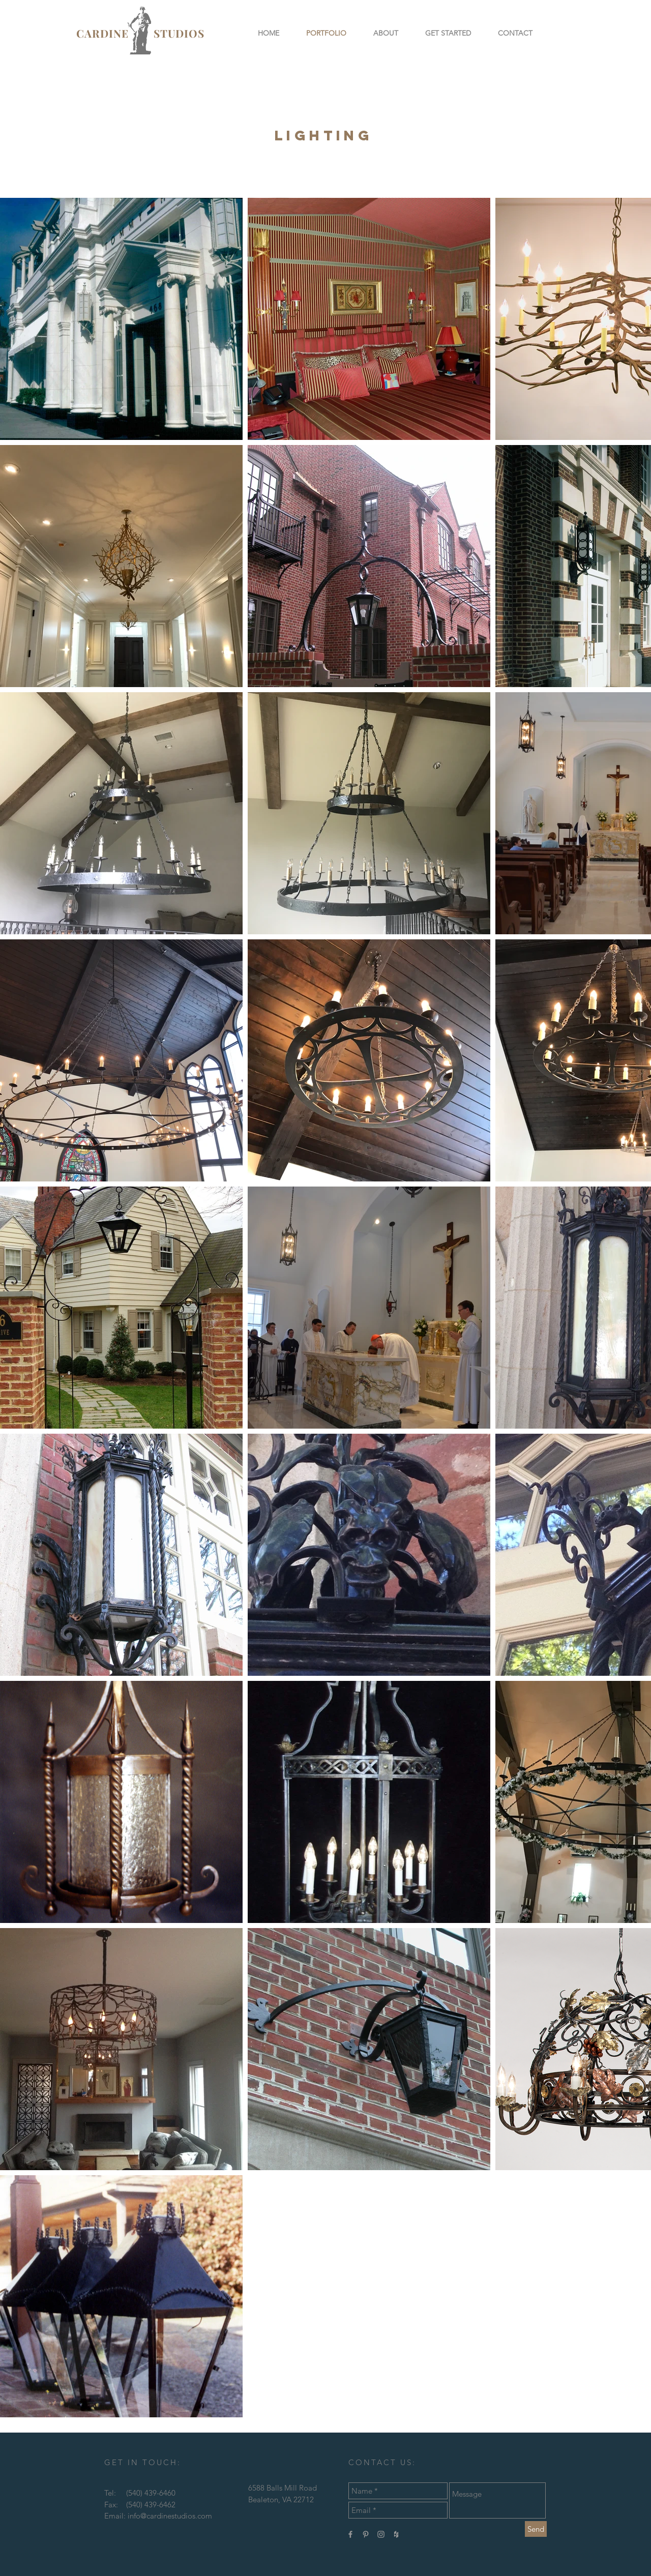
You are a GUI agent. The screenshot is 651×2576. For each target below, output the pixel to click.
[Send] (536, 2529)
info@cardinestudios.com (170, 2516)
